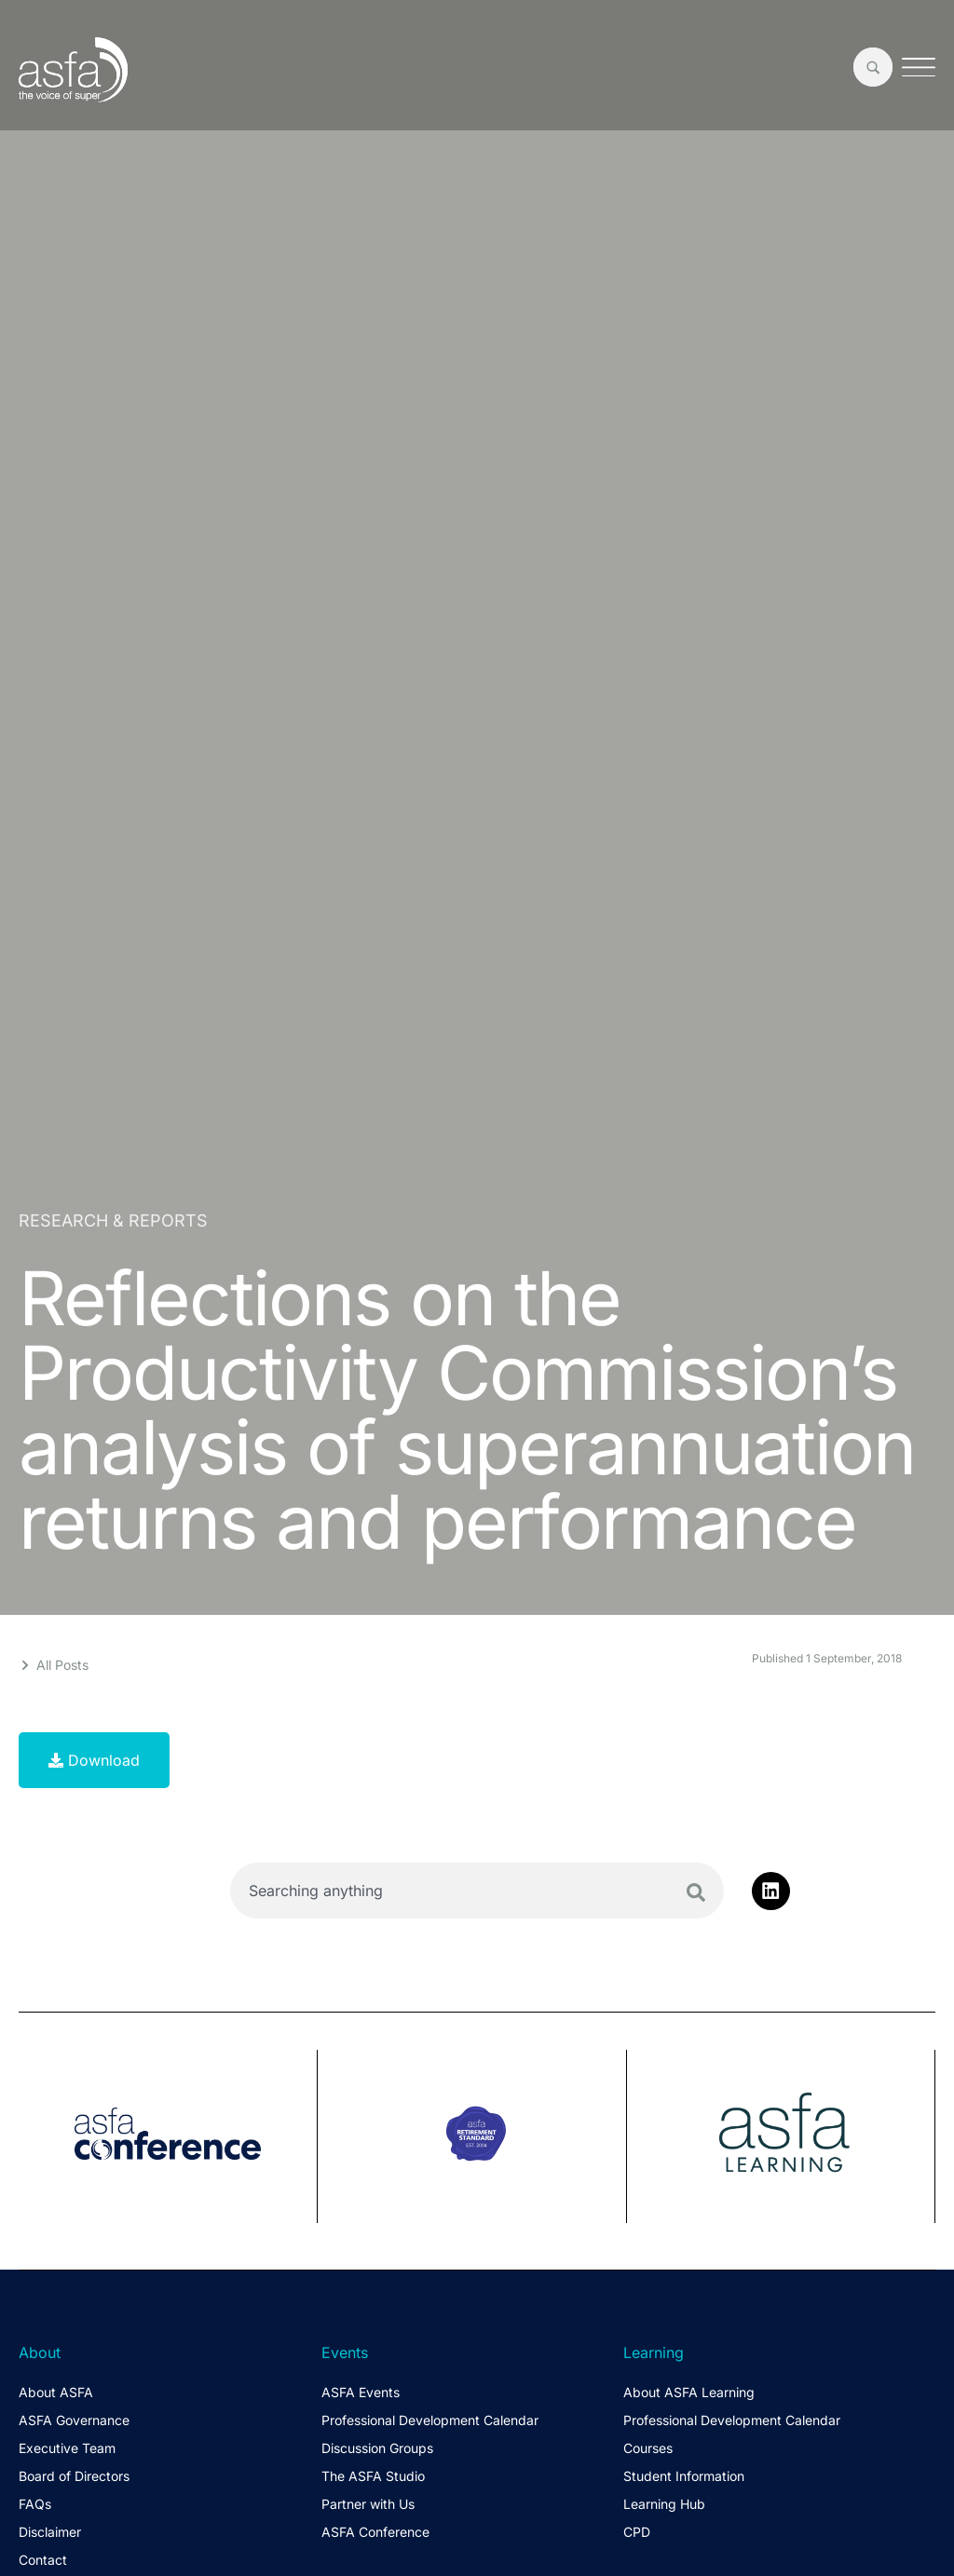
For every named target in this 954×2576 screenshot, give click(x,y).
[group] (168, 2136)
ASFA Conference (375, 2532)
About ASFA (56, 2392)
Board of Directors (74, 2476)
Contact (43, 2560)
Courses (648, 2448)
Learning (653, 2352)
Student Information (683, 2476)
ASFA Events (360, 2392)
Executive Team (67, 2448)
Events (344, 2352)
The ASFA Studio (373, 2476)
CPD (636, 2532)
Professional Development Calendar (429, 2420)
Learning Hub (664, 2504)
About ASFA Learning (689, 2392)
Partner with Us (368, 2504)
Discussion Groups (377, 2448)
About (40, 2352)
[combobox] (477, 1890)
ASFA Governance (74, 2420)
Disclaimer (50, 2532)
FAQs (35, 2504)
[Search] (696, 1892)
